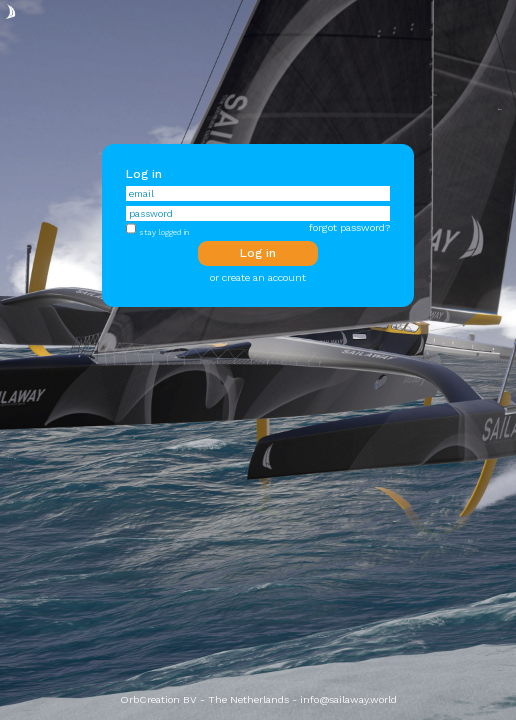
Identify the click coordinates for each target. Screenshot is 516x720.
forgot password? (349, 227)
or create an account (258, 277)
